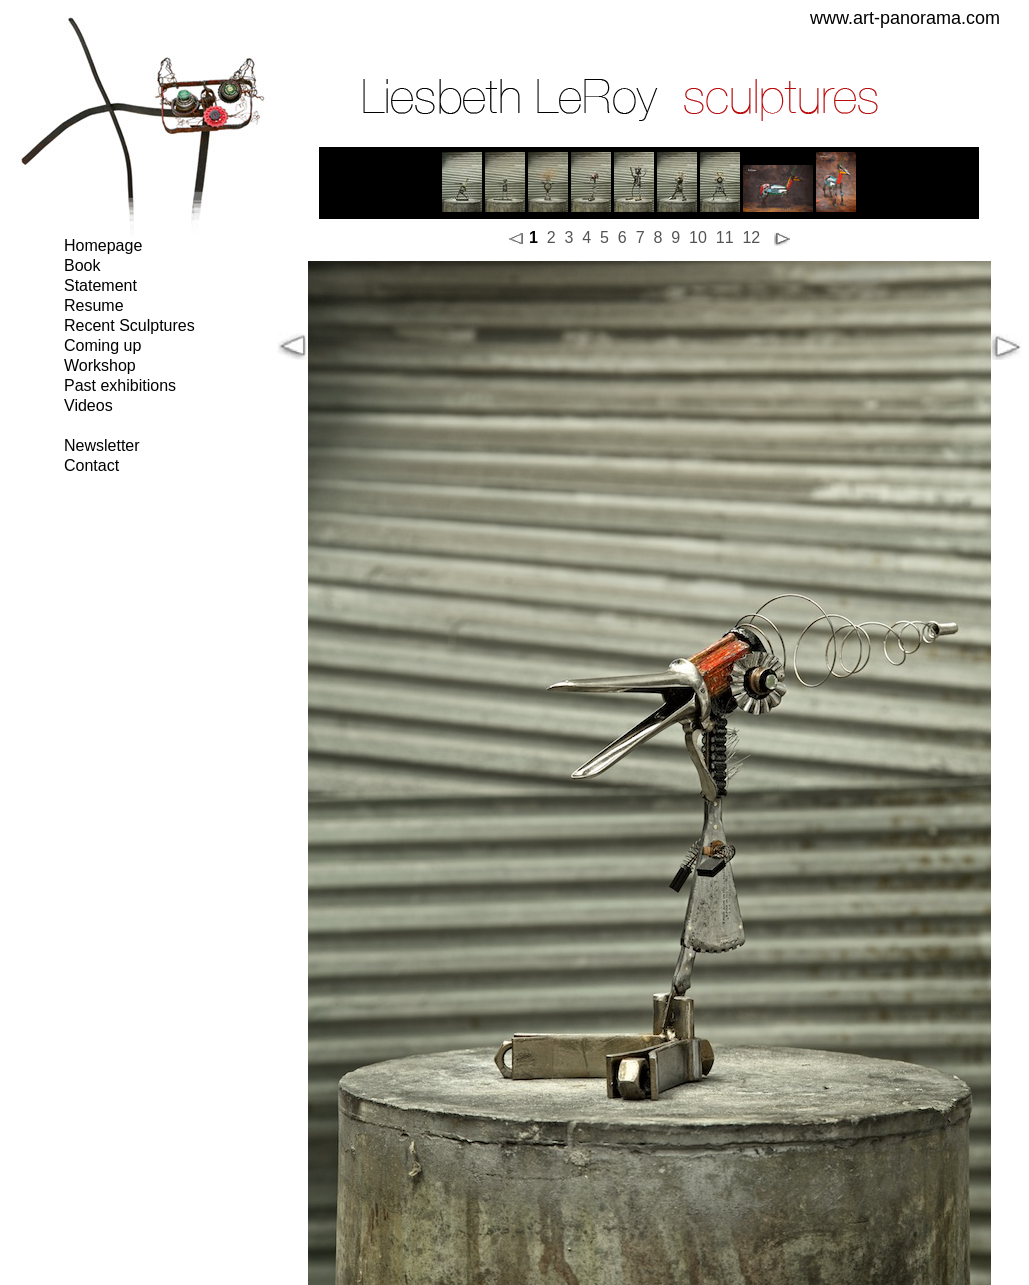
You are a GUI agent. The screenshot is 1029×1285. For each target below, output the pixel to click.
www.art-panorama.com (905, 18)
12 (751, 237)
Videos (88, 405)
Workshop (100, 365)
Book (82, 265)
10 (698, 237)
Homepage (103, 245)
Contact (91, 465)
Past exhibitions (120, 385)
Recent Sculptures (129, 325)
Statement (100, 285)
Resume (94, 305)
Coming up (102, 345)
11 (725, 237)
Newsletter (102, 445)
